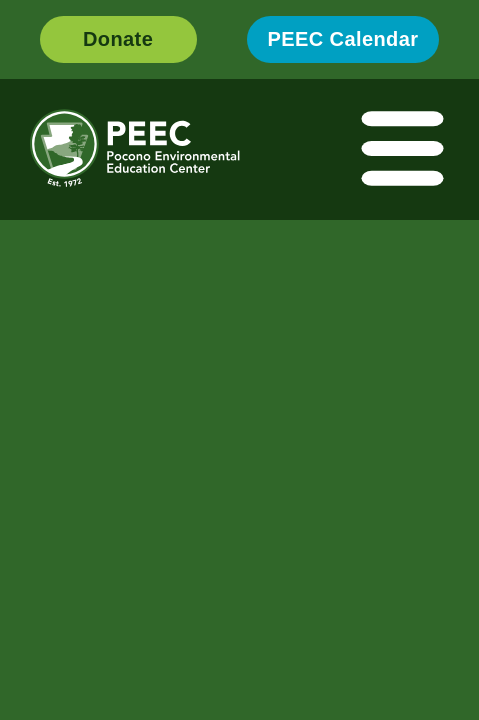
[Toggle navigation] (404, 149)
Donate (118, 39)
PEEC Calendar (343, 39)
